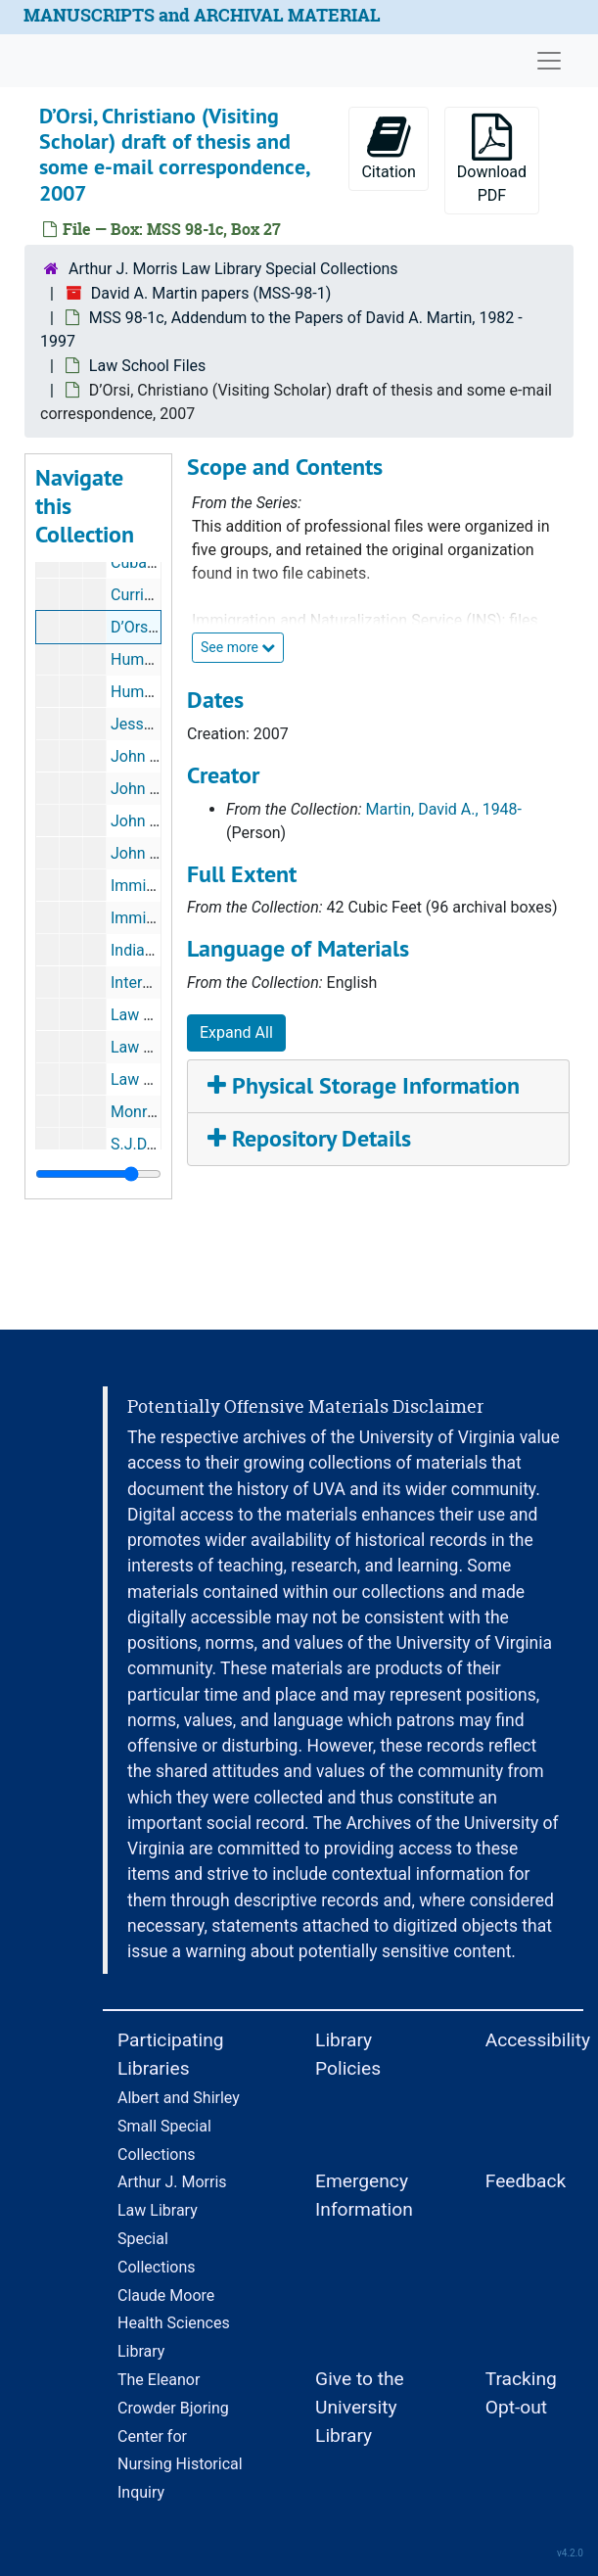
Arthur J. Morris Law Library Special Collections (233, 268)
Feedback (526, 2181)
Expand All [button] (236, 1032)
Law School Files (147, 365)
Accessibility (537, 2040)
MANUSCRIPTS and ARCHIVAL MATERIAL (202, 15)
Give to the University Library (359, 2407)
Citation (388, 147)
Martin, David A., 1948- (444, 809)
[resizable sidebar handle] (98, 1174)
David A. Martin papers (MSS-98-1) (211, 293)
